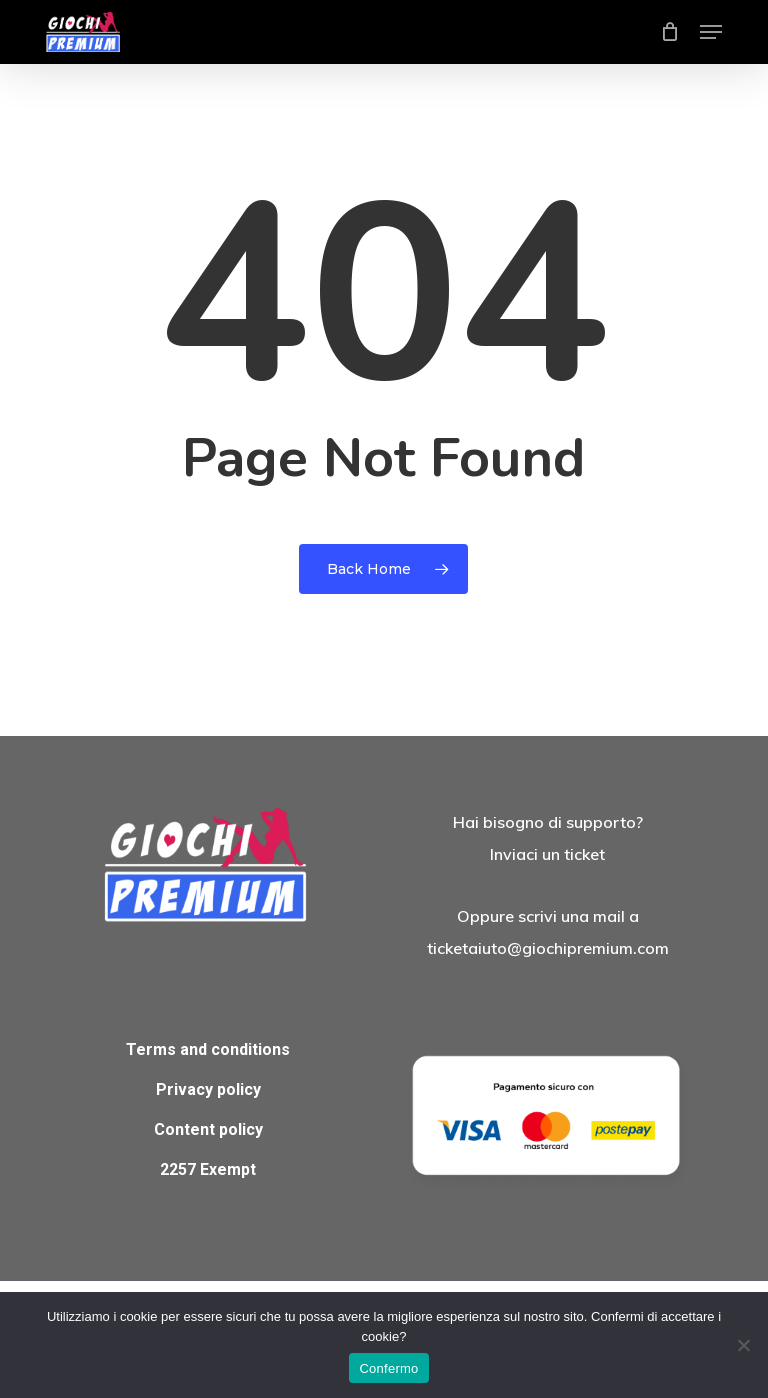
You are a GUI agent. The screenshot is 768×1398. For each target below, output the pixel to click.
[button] (711, 32)
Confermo (388, 1368)
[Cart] (670, 32)
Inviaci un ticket (547, 854)
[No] (743, 1345)
